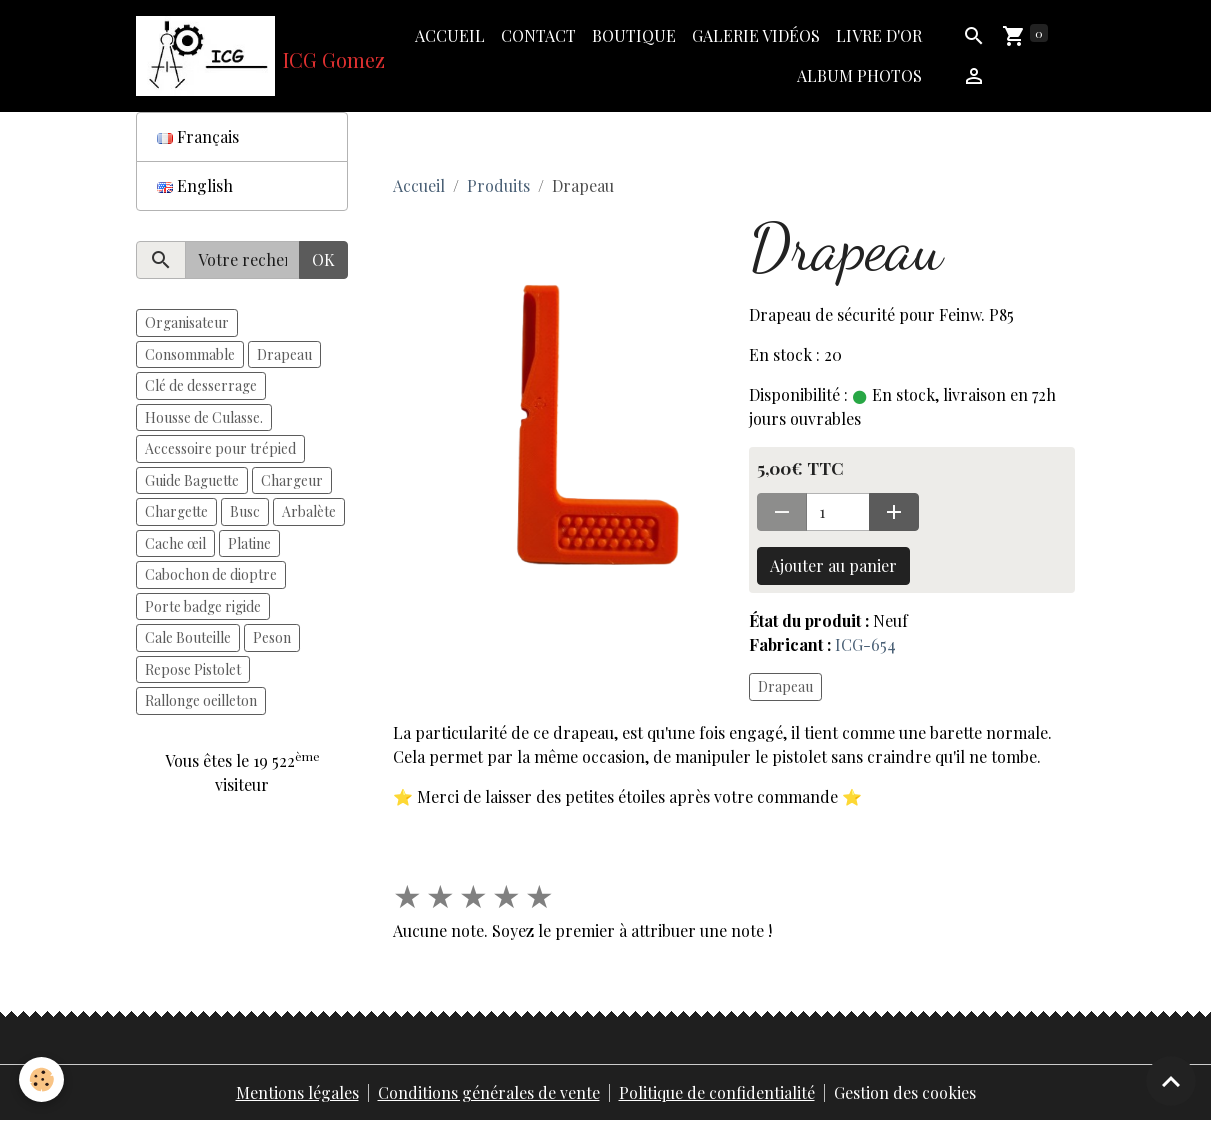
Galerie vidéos (756, 35)
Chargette (176, 511)
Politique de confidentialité (717, 1092)
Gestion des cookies (905, 1092)
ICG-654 (865, 644)
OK (323, 259)
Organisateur (187, 322)
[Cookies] (42, 1079)
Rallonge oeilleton (201, 700)
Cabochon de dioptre (211, 574)
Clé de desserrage (201, 385)
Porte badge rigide (203, 606)
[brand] (242, 56)
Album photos (859, 75)
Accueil (450, 35)
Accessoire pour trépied (220, 448)
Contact (538, 35)
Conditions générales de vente (489, 1092)
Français (198, 136)
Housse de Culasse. (204, 417)
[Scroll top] (1171, 1081)
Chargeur (292, 480)
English (195, 185)
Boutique (634, 35)
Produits (498, 185)
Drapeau (785, 686)
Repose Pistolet (193, 669)
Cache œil (175, 543)
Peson (272, 637)
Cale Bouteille (188, 637)
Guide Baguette (192, 480)
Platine (249, 543)
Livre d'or (879, 35)
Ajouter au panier (833, 565)
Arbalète (309, 511)
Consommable (190, 354)
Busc (245, 511)
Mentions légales (297, 1092)
